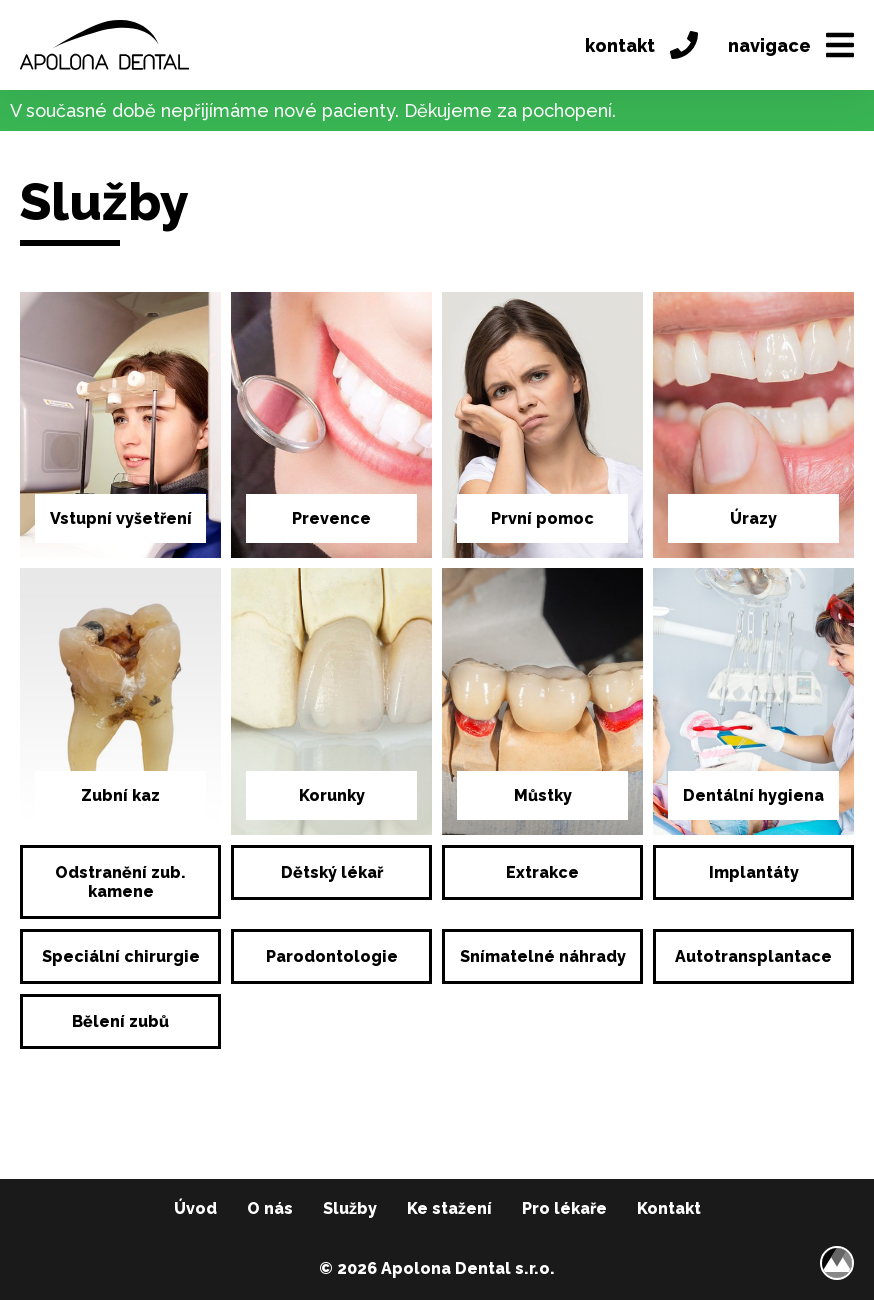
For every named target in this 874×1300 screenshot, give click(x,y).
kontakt (641, 45)
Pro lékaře (564, 1208)
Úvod (195, 1208)
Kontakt (669, 1208)
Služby (350, 1208)
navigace (791, 45)
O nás (270, 1208)
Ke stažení (449, 1208)
